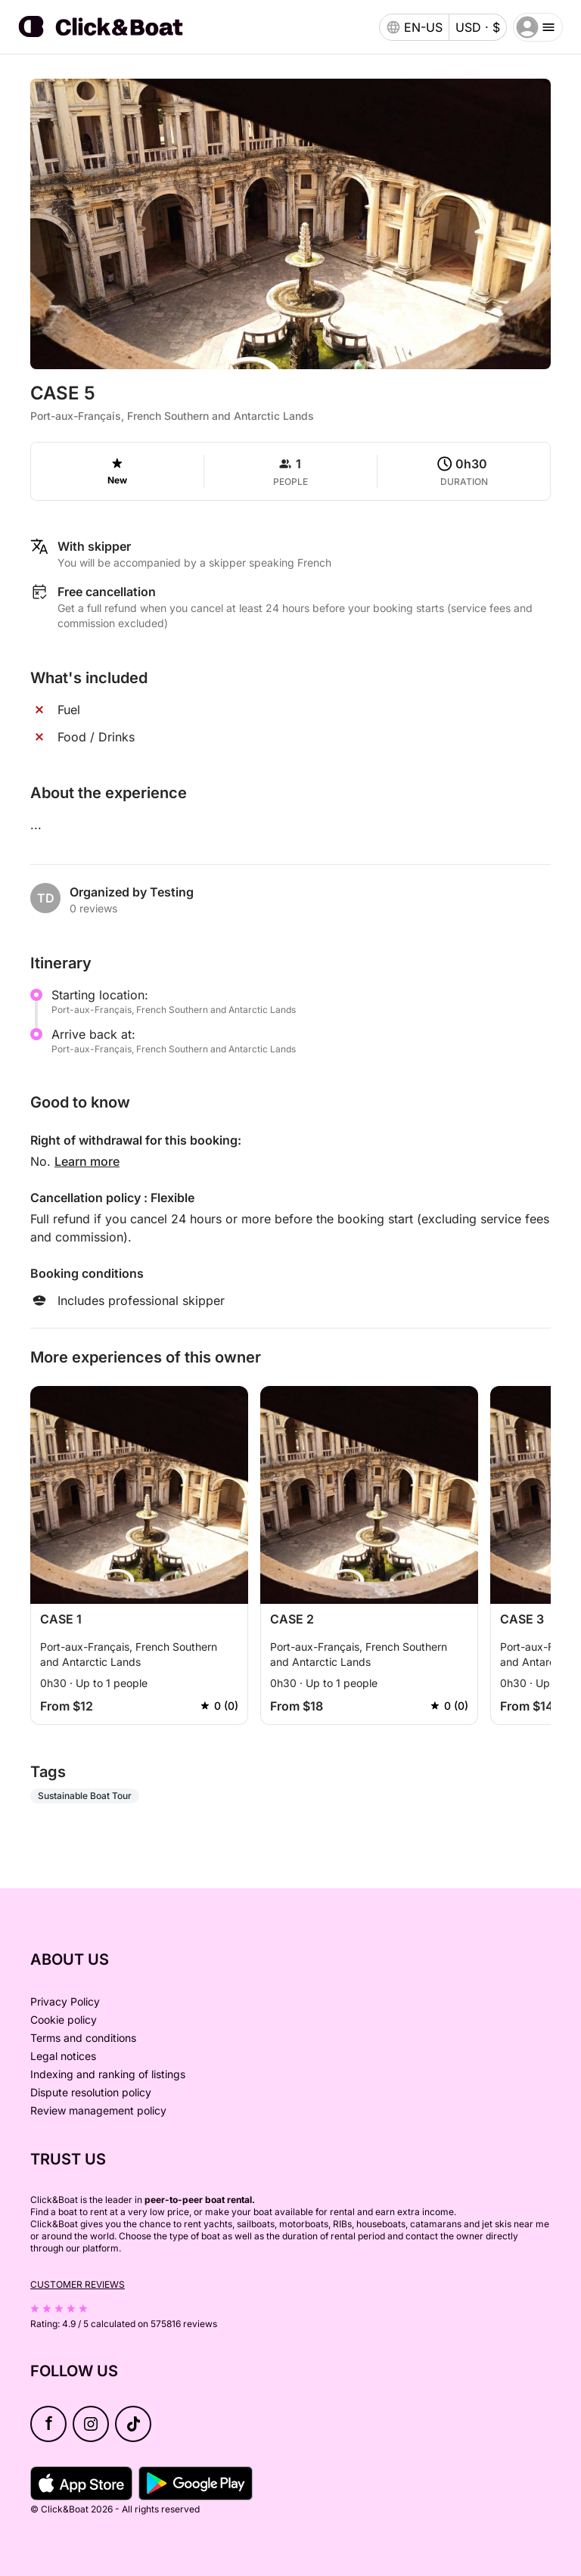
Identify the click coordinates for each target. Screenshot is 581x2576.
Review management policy (98, 2110)
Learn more (87, 1161)
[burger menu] (538, 27)
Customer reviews (77, 2284)
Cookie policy (63, 2019)
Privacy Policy (65, 2001)
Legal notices (63, 2055)
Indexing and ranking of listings (107, 2074)
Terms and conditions (83, 2037)
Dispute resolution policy (90, 2092)
